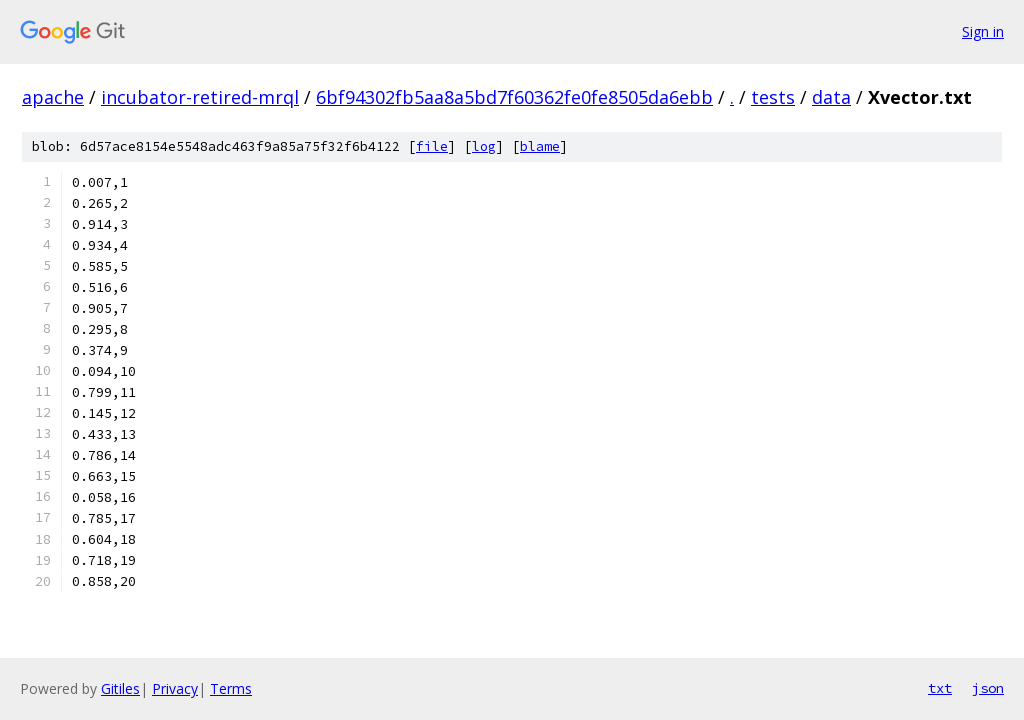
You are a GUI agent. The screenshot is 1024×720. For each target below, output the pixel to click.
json (988, 688)
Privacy (175, 688)
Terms (231, 688)
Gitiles (120, 688)
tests (773, 97)
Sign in (983, 31)
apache (53, 97)
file (432, 146)
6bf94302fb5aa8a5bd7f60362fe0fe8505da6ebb (514, 97)
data (831, 97)
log (484, 146)
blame (540, 146)
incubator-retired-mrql (200, 97)
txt (940, 688)
